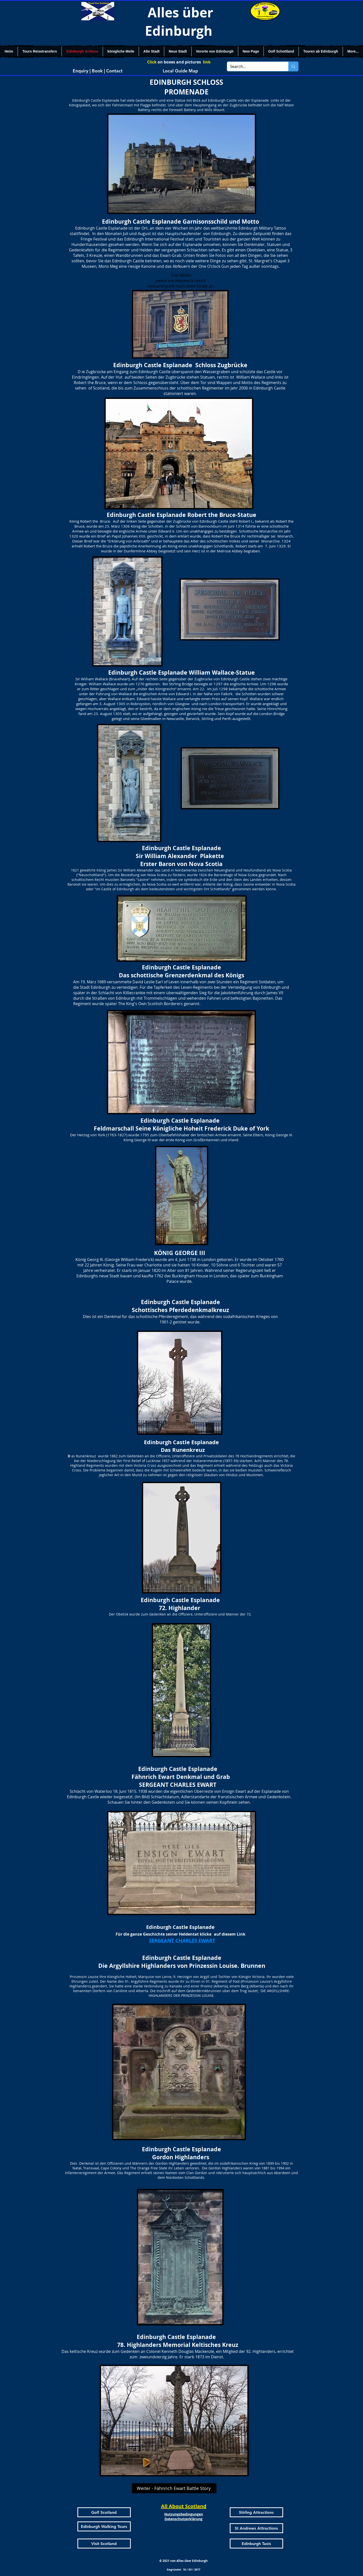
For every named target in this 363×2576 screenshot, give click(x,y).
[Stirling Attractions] (256, 2512)
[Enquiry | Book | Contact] (98, 71)
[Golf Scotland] (104, 2512)
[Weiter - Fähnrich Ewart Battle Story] (174, 2488)
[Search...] (254, 66)
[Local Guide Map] (180, 71)
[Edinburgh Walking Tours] (104, 2526)
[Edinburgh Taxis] (256, 2543)
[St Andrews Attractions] (256, 2528)
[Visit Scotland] (104, 2543)
